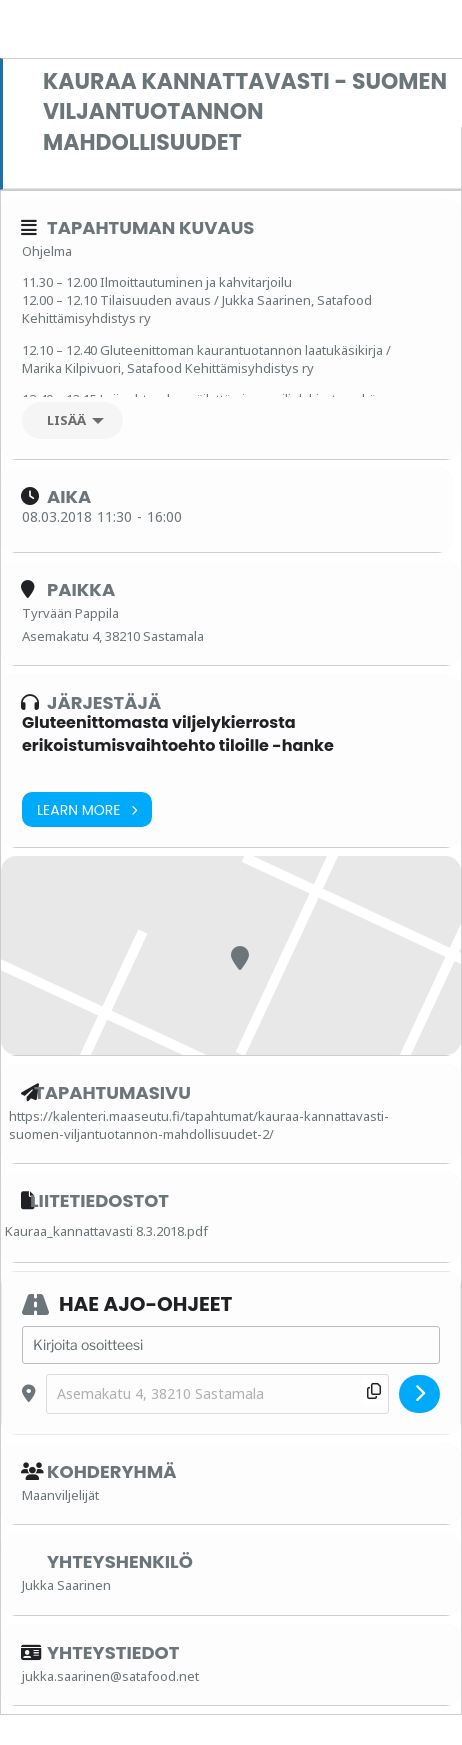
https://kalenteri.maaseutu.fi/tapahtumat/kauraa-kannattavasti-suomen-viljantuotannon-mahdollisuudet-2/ (199, 1125)
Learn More (87, 809)
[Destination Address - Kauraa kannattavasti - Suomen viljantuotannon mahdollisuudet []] (217, 1394)
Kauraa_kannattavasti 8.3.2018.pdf (106, 1231)
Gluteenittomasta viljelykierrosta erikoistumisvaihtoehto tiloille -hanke (178, 733)
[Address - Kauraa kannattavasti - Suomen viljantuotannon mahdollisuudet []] (231, 1345)
